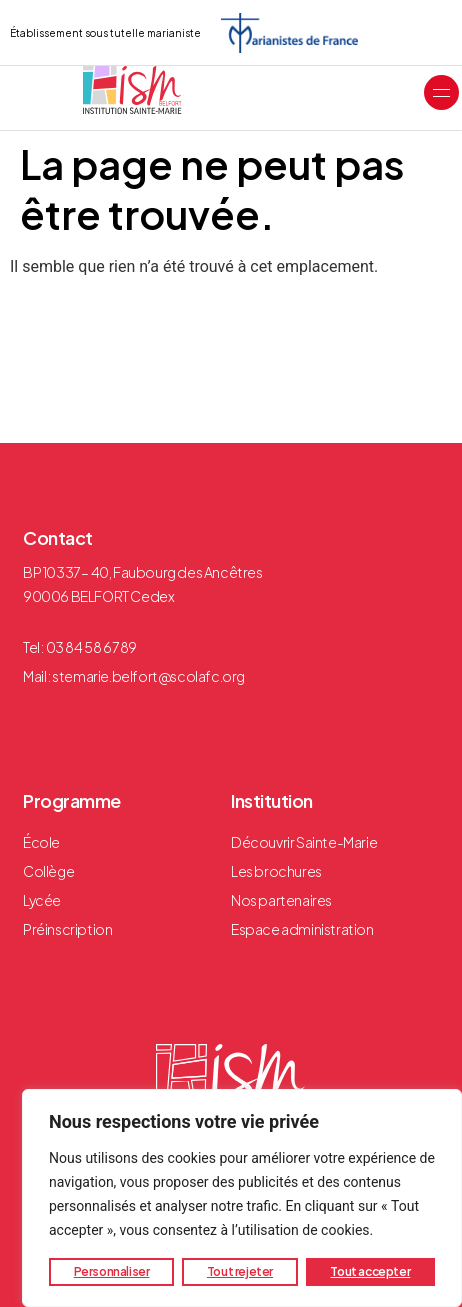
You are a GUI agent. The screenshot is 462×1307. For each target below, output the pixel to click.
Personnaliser (112, 1271)
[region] (242, 1198)
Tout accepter (370, 1271)
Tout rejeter (240, 1271)
